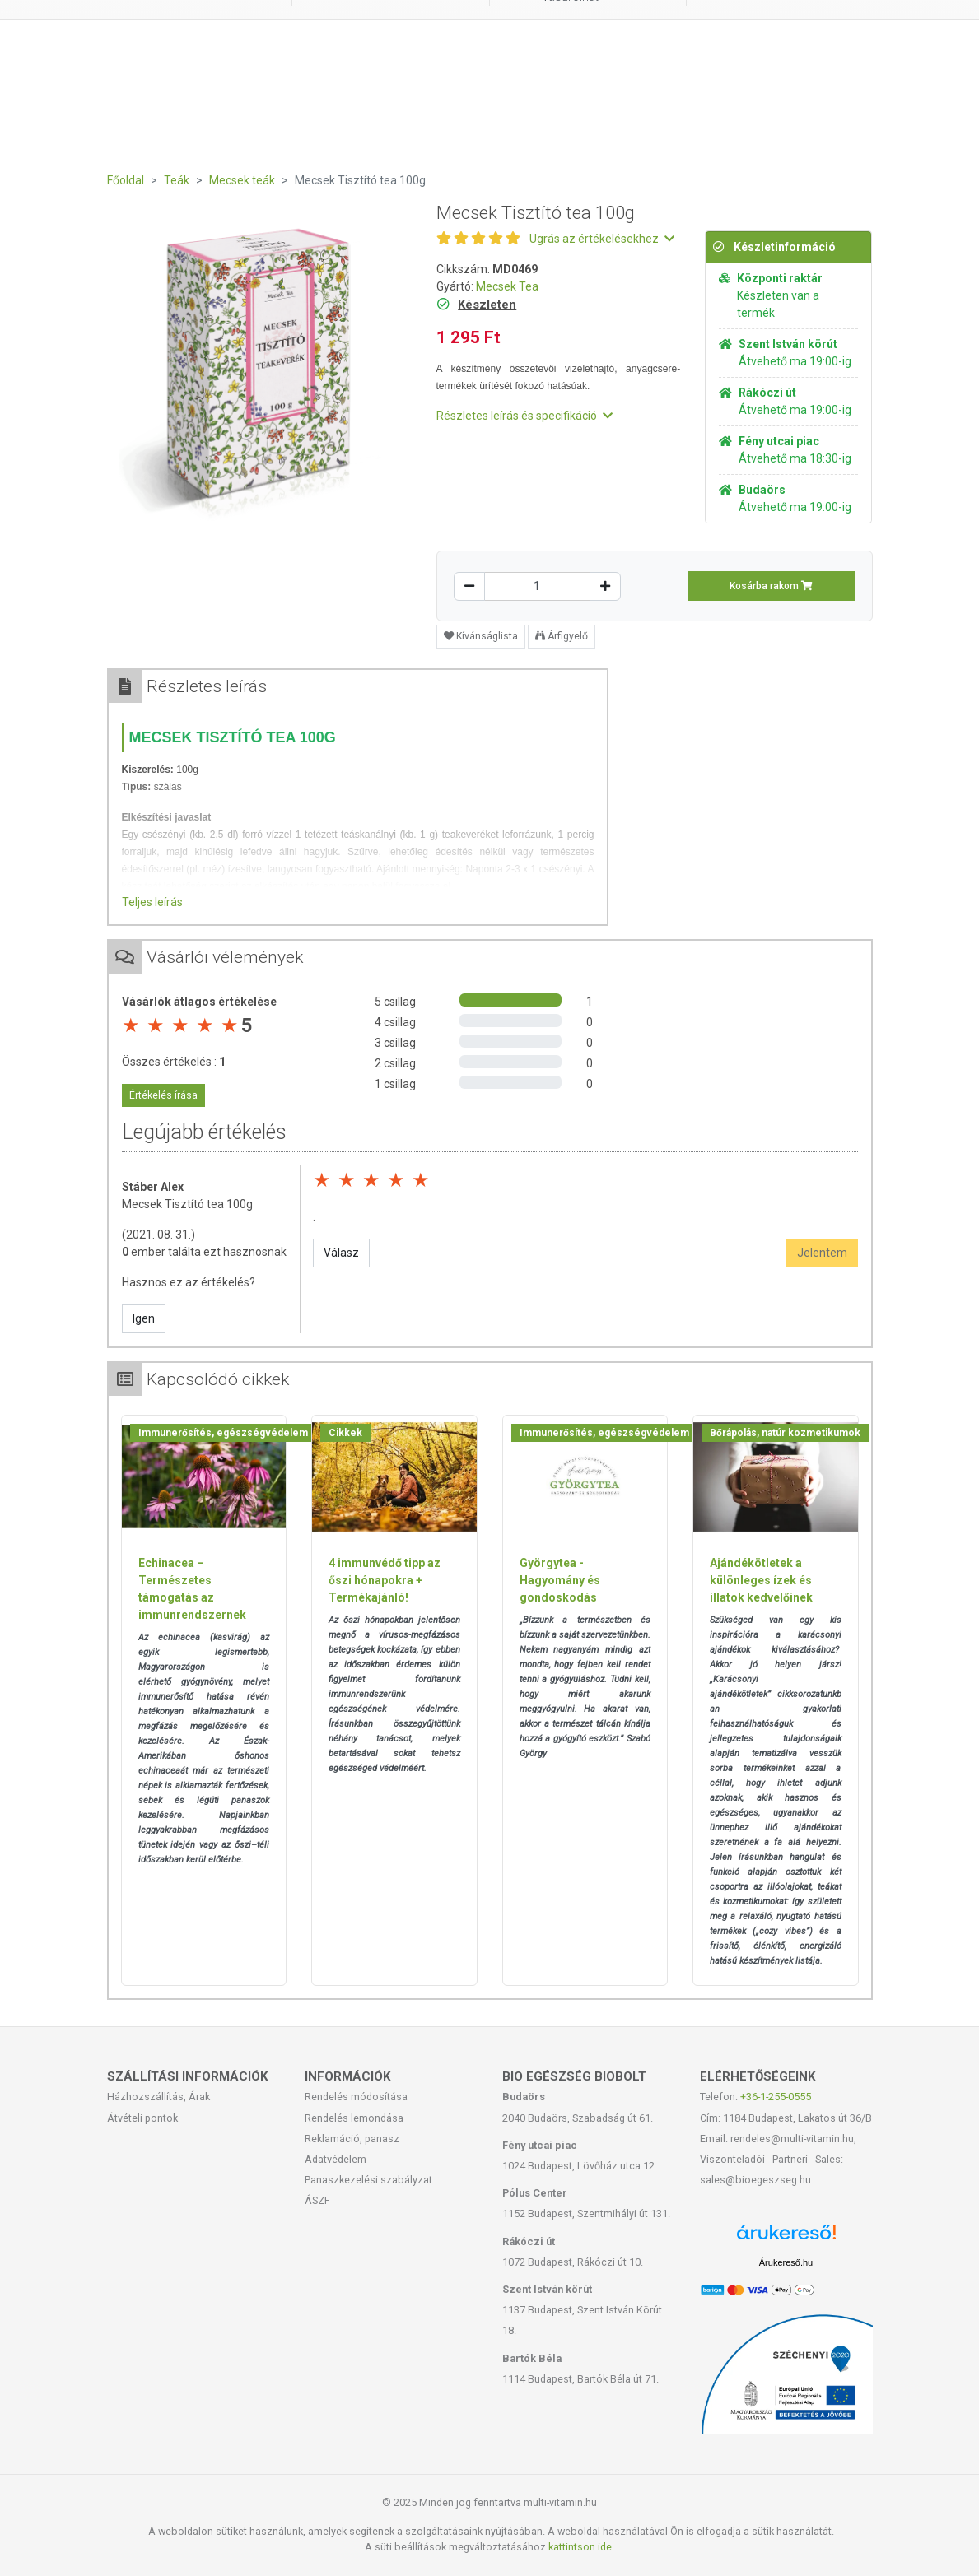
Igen (144, 1318)
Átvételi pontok (142, 2118)
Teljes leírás (152, 902)
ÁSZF (317, 2200)
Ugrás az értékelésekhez (601, 238)
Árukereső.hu (786, 2262)
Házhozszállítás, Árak (158, 2096)
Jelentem (822, 1252)
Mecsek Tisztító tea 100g (187, 1204)
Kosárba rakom (771, 586)
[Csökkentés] (469, 586)
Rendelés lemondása (354, 2118)
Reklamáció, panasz (352, 2138)
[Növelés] (605, 586)
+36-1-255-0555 (775, 2096)
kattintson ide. (581, 2547)
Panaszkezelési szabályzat (368, 2180)
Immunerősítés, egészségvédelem (223, 1433)
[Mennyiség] (537, 586)
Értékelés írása (163, 1095)
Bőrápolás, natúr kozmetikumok (785, 1433)
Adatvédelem (335, 2159)
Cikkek (345, 1433)
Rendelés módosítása (356, 2096)
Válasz (341, 1252)
